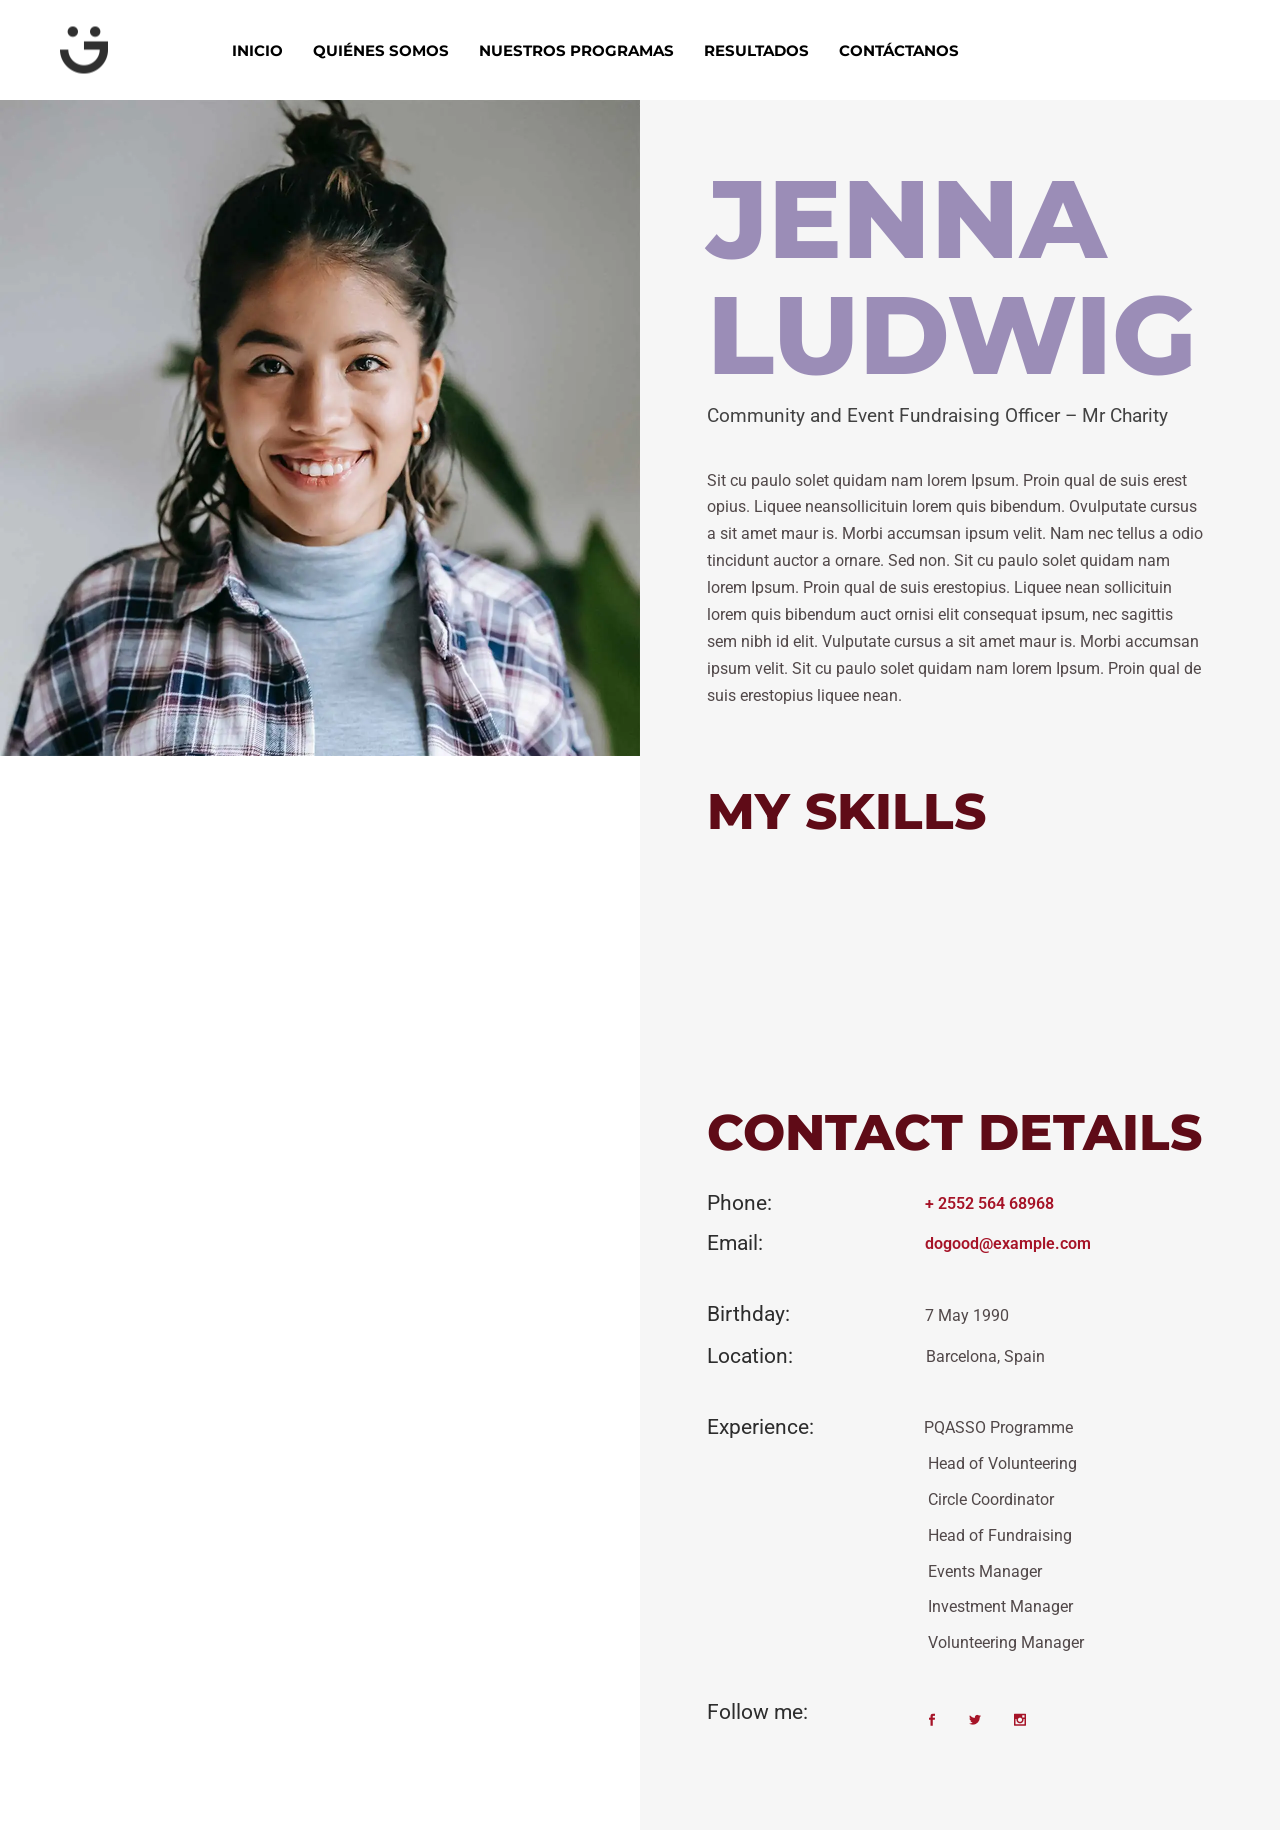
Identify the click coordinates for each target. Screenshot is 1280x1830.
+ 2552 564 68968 (989, 1203)
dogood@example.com (1008, 1243)
